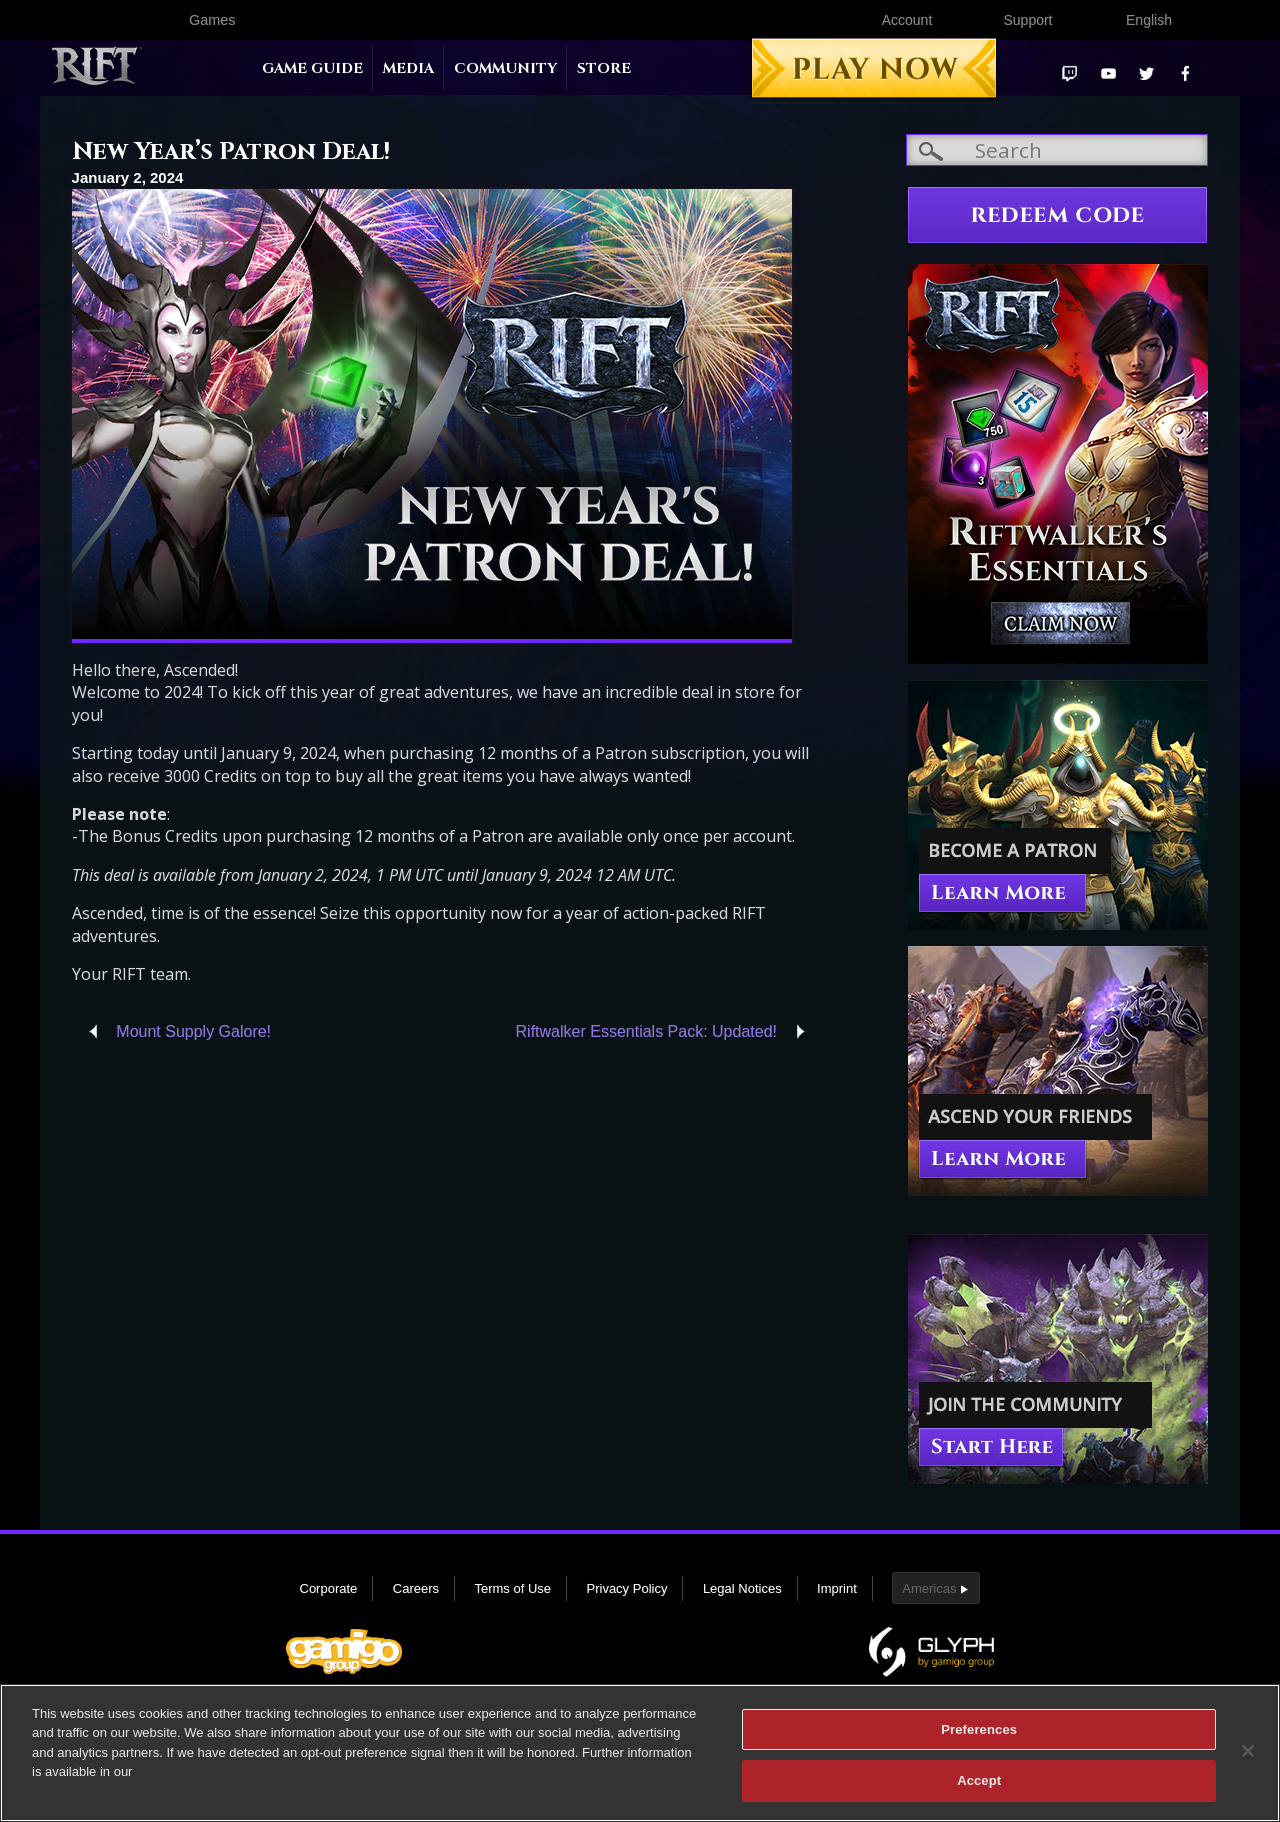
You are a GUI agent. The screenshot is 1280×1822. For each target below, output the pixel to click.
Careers (416, 1588)
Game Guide (312, 68)
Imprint (837, 1588)
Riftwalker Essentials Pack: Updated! (646, 1031)
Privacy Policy (627, 1588)
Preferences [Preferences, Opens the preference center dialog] (979, 1729)
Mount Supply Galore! (193, 1031)
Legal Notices (742, 1588)
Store (604, 68)
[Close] (1248, 1751)
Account (907, 20)
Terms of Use (512, 1588)
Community (505, 68)
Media (408, 68)
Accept (979, 1780)
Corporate (329, 1588)
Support (1027, 20)
